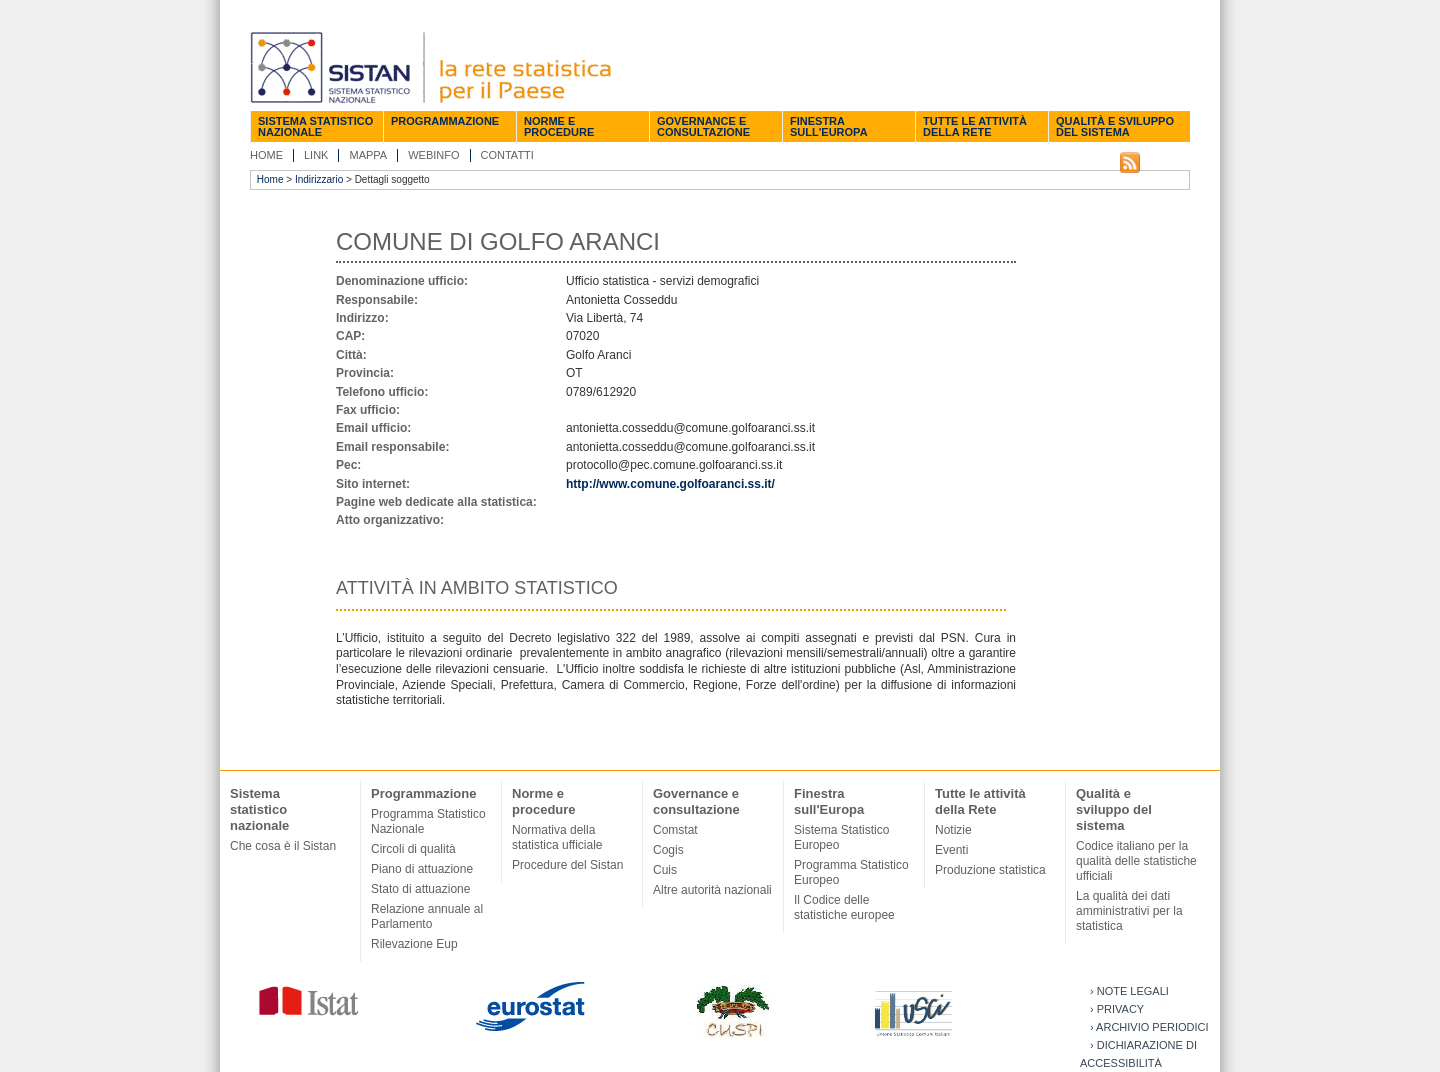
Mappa (368, 155)
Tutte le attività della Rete (975, 126)
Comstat (675, 830)
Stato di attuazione (420, 889)
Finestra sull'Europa (829, 126)
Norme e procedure (559, 126)
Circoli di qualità (413, 849)
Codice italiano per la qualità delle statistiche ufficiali (1136, 861)
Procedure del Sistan (567, 865)
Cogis (668, 850)
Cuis (665, 870)
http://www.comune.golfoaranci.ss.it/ (670, 484)
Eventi (951, 850)
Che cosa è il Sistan (283, 846)
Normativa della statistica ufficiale (557, 837)
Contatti (507, 155)
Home (266, 155)
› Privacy (1117, 1009)
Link (316, 155)
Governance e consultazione (703, 126)
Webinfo (433, 155)
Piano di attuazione (422, 869)
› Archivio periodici (1149, 1027)
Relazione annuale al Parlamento (427, 916)
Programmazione (445, 121)
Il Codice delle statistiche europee (844, 907)
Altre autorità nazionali (712, 890)
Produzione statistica (990, 870)
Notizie (953, 830)
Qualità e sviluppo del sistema (1115, 126)
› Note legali (1129, 991)
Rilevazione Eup (414, 944)
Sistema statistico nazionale (315, 126)
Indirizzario (319, 179)
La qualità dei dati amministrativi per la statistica (1129, 911)
